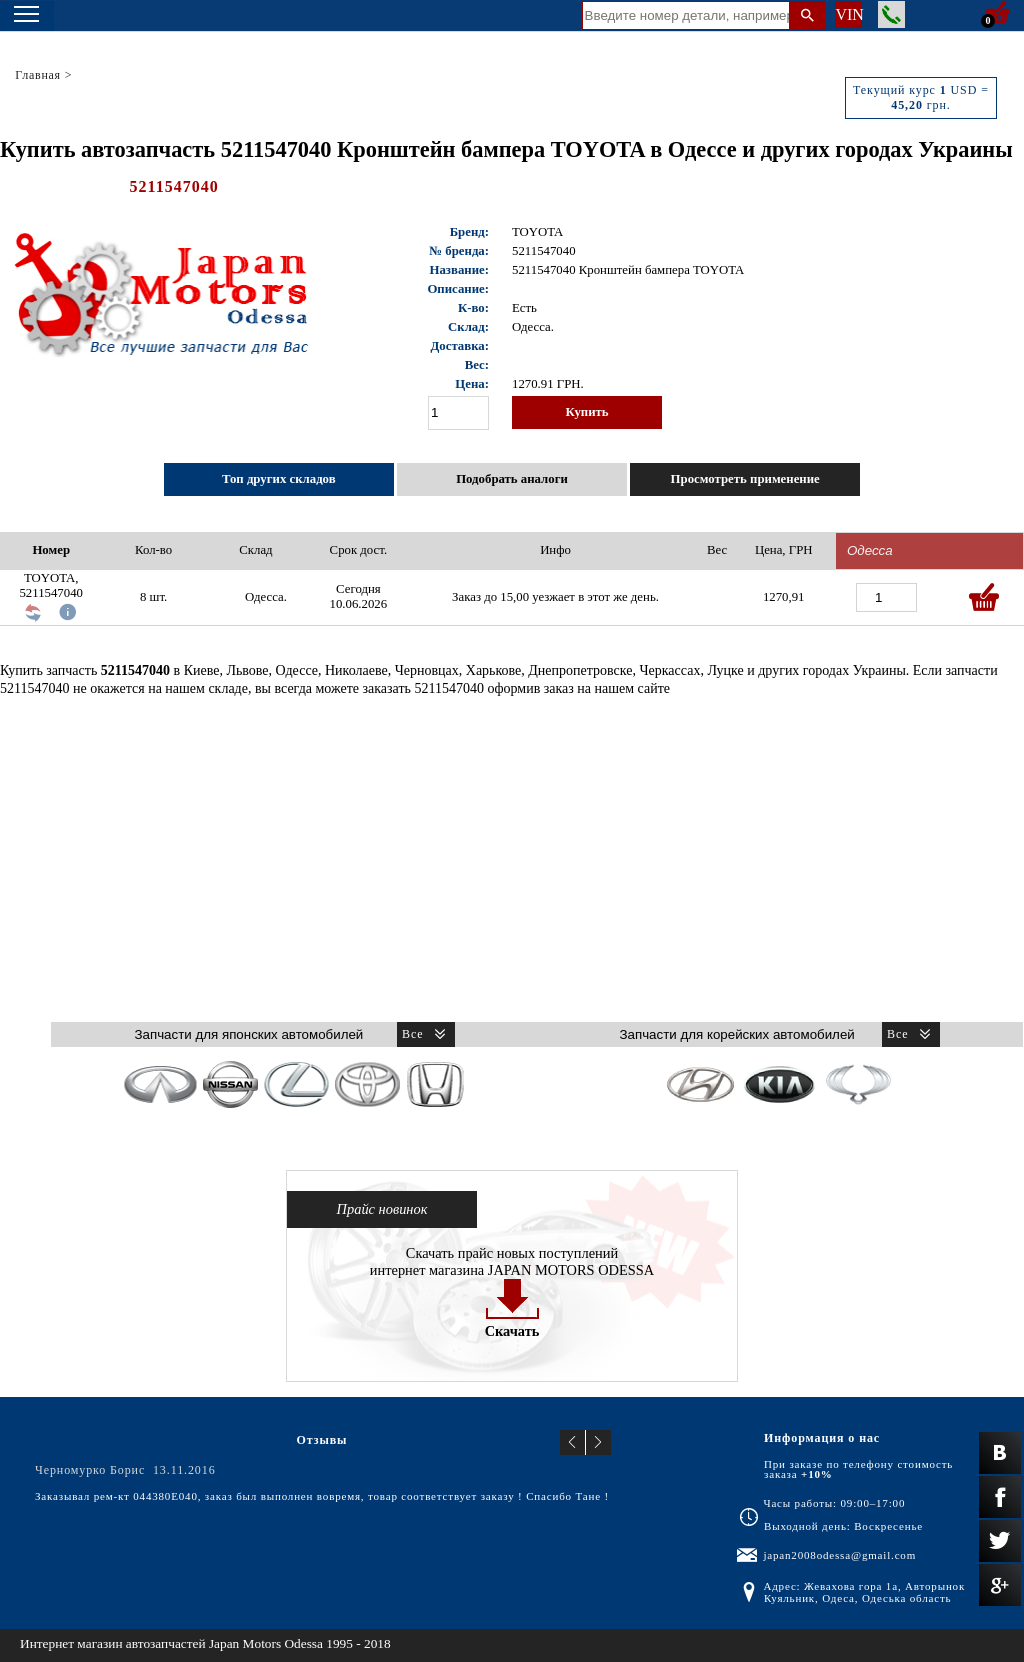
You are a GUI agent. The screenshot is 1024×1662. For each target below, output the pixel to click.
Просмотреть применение (745, 479)
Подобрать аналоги (512, 479)
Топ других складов (279, 479)
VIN (848, 14)
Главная (38, 75)
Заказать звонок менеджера (891, 14)
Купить (586, 412)
